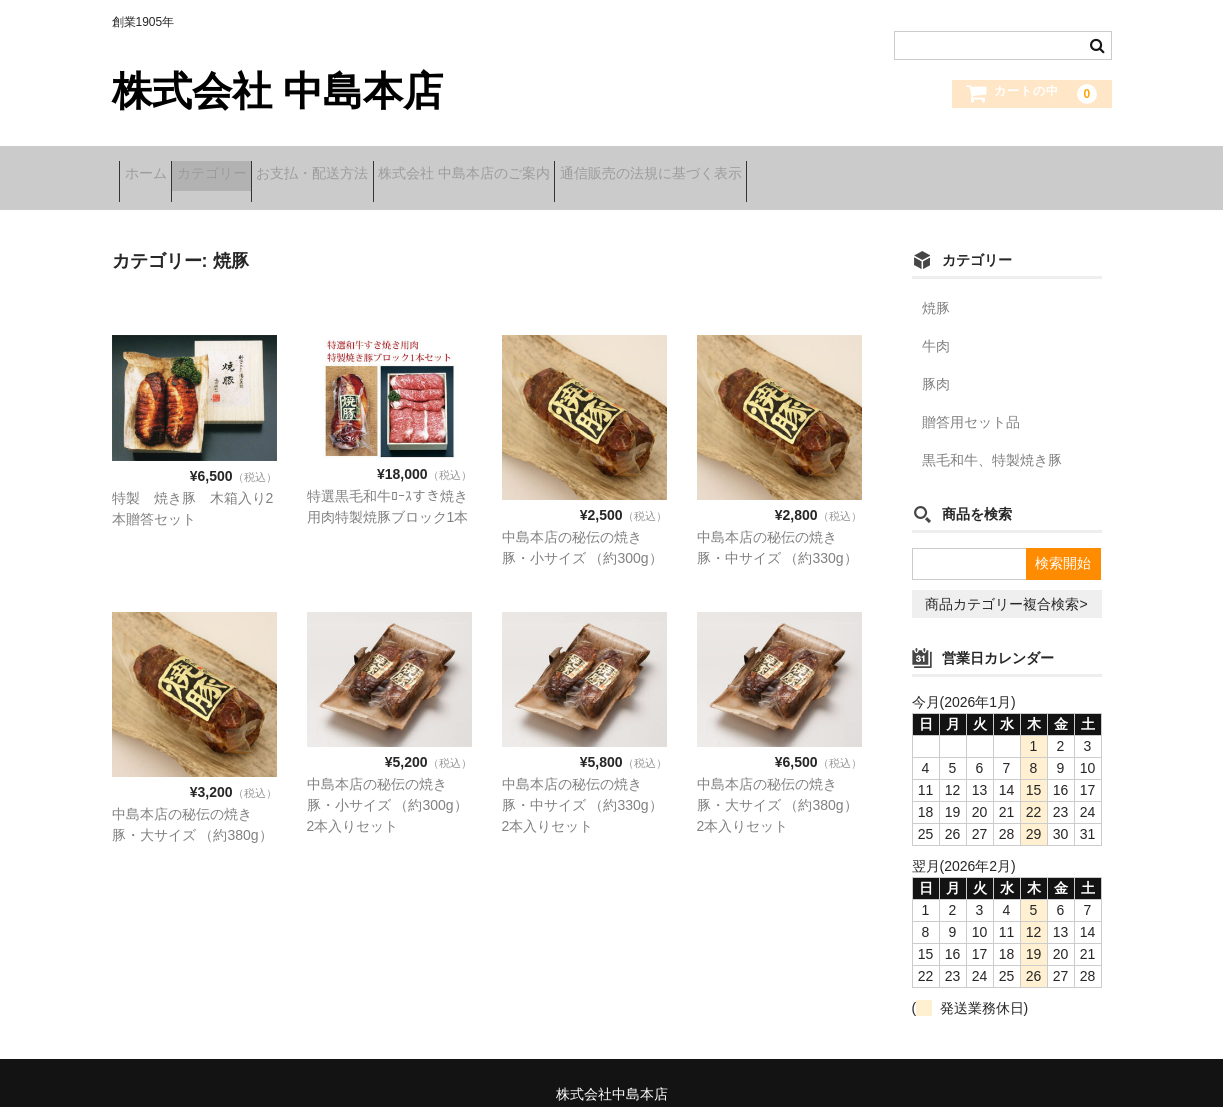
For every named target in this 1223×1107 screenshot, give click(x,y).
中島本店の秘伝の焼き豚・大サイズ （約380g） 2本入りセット (777, 783)
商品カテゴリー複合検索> (1006, 582)
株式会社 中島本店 (277, 91)
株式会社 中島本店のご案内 (565, 167)
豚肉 (936, 362)
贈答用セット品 (971, 400)
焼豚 (936, 286)
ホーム (153, 167)
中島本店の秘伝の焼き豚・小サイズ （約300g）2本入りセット (387, 783)
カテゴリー (250, 167)
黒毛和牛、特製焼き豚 (992, 438)
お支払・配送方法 (382, 167)
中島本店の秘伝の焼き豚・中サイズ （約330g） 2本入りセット (582, 783)
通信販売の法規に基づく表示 (783, 167)
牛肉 (936, 324)
